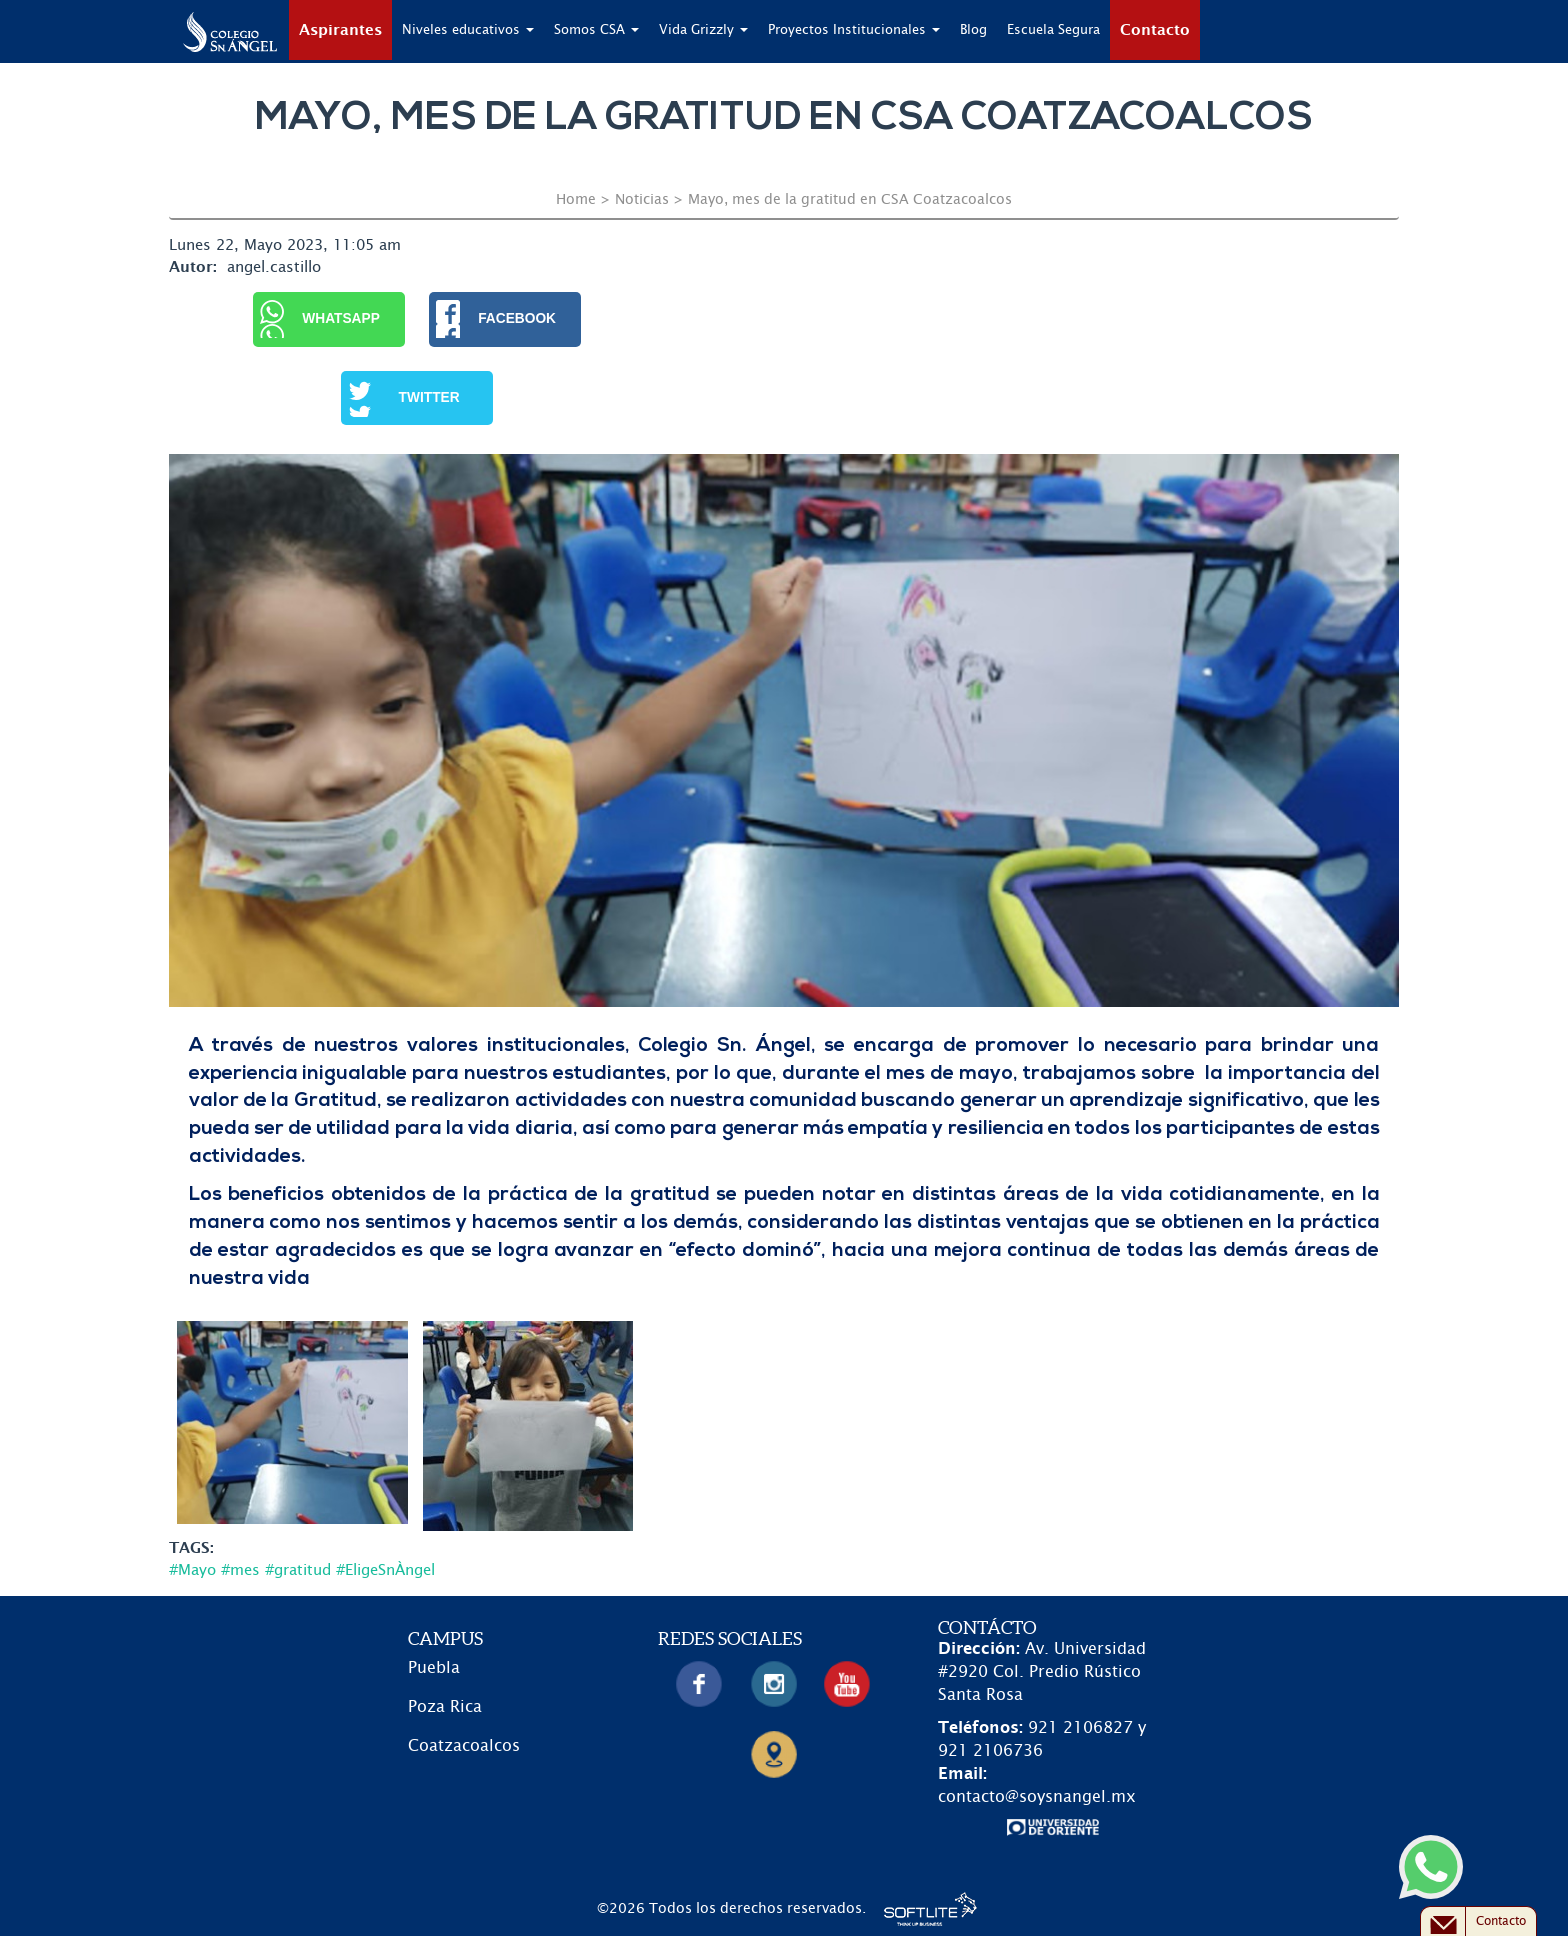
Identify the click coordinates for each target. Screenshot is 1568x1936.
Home (576, 200)
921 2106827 (1080, 1728)
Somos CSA (596, 30)
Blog (973, 30)
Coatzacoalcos (464, 1746)
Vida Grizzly (703, 30)
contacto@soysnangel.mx (1037, 1797)
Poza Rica (445, 1707)
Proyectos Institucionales (854, 30)
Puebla (434, 1668)
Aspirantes (340, 30)
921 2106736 (990, 1751)
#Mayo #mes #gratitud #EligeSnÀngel (302, 1570)
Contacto (1155, 30)
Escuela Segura (1053, 30)
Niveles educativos (468, 30)
